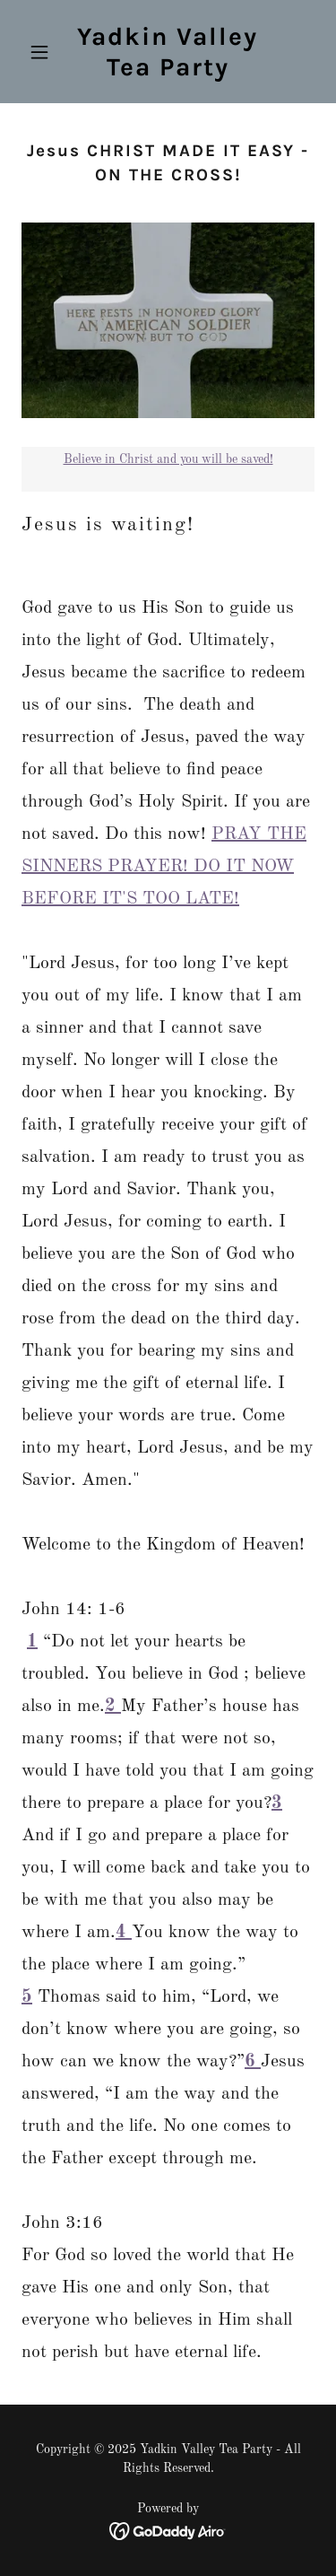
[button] (43, 52)
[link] (168, 72)
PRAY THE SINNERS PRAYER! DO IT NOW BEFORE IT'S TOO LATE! (164, 866)
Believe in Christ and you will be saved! (168, 459)
